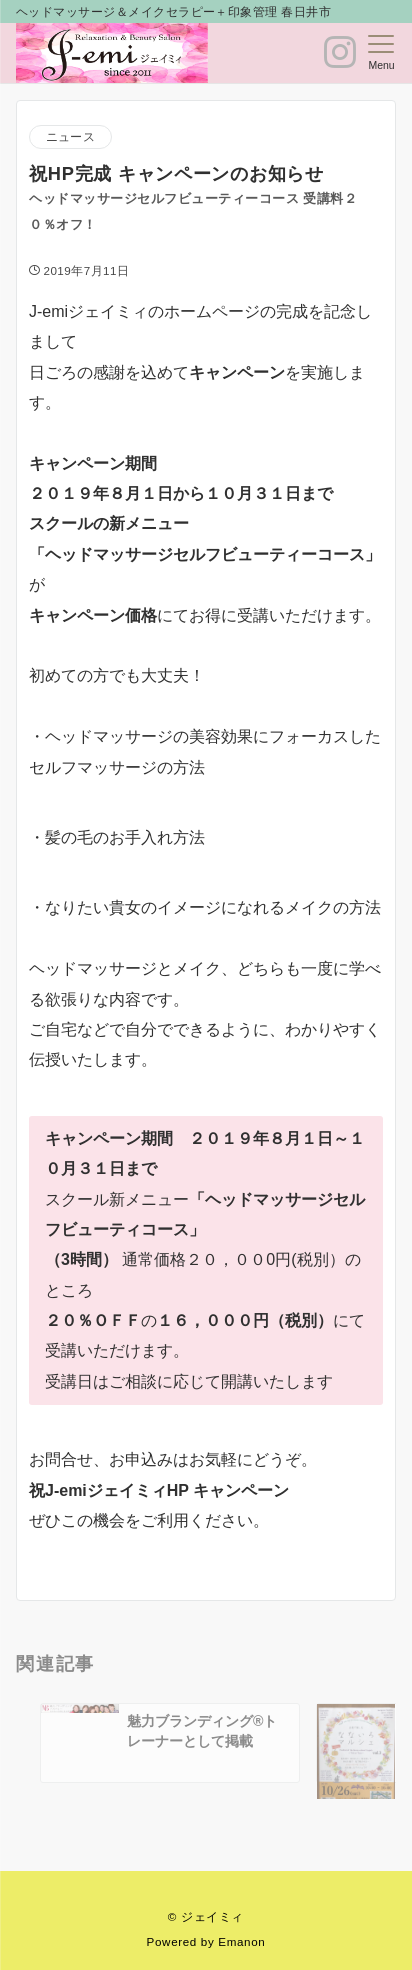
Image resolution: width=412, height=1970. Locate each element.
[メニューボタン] (381, 53)
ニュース (70, 136)
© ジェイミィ (206, 1916)
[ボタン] (340, 60)
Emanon (241, 1941)
